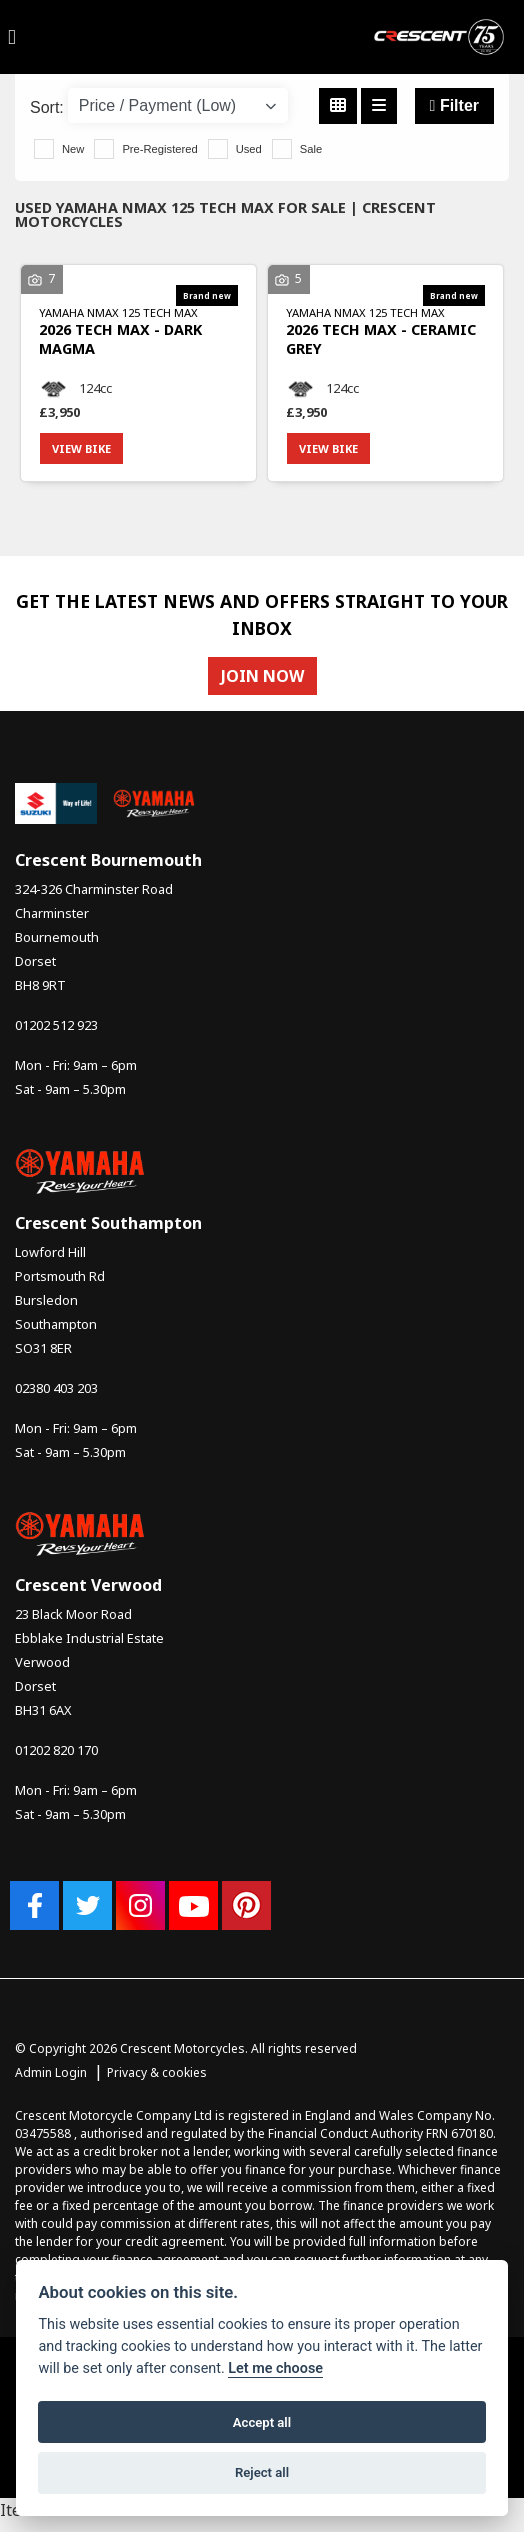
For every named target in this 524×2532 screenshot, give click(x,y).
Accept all (262, 2422)
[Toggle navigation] (12, 37)
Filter (454, 105)
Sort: (47, 107)
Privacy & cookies (157, 2072)
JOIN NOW (262, 676)
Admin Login (51, 2072)
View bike (81, 448)
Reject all (262, 2472)
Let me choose (275, 2368)
